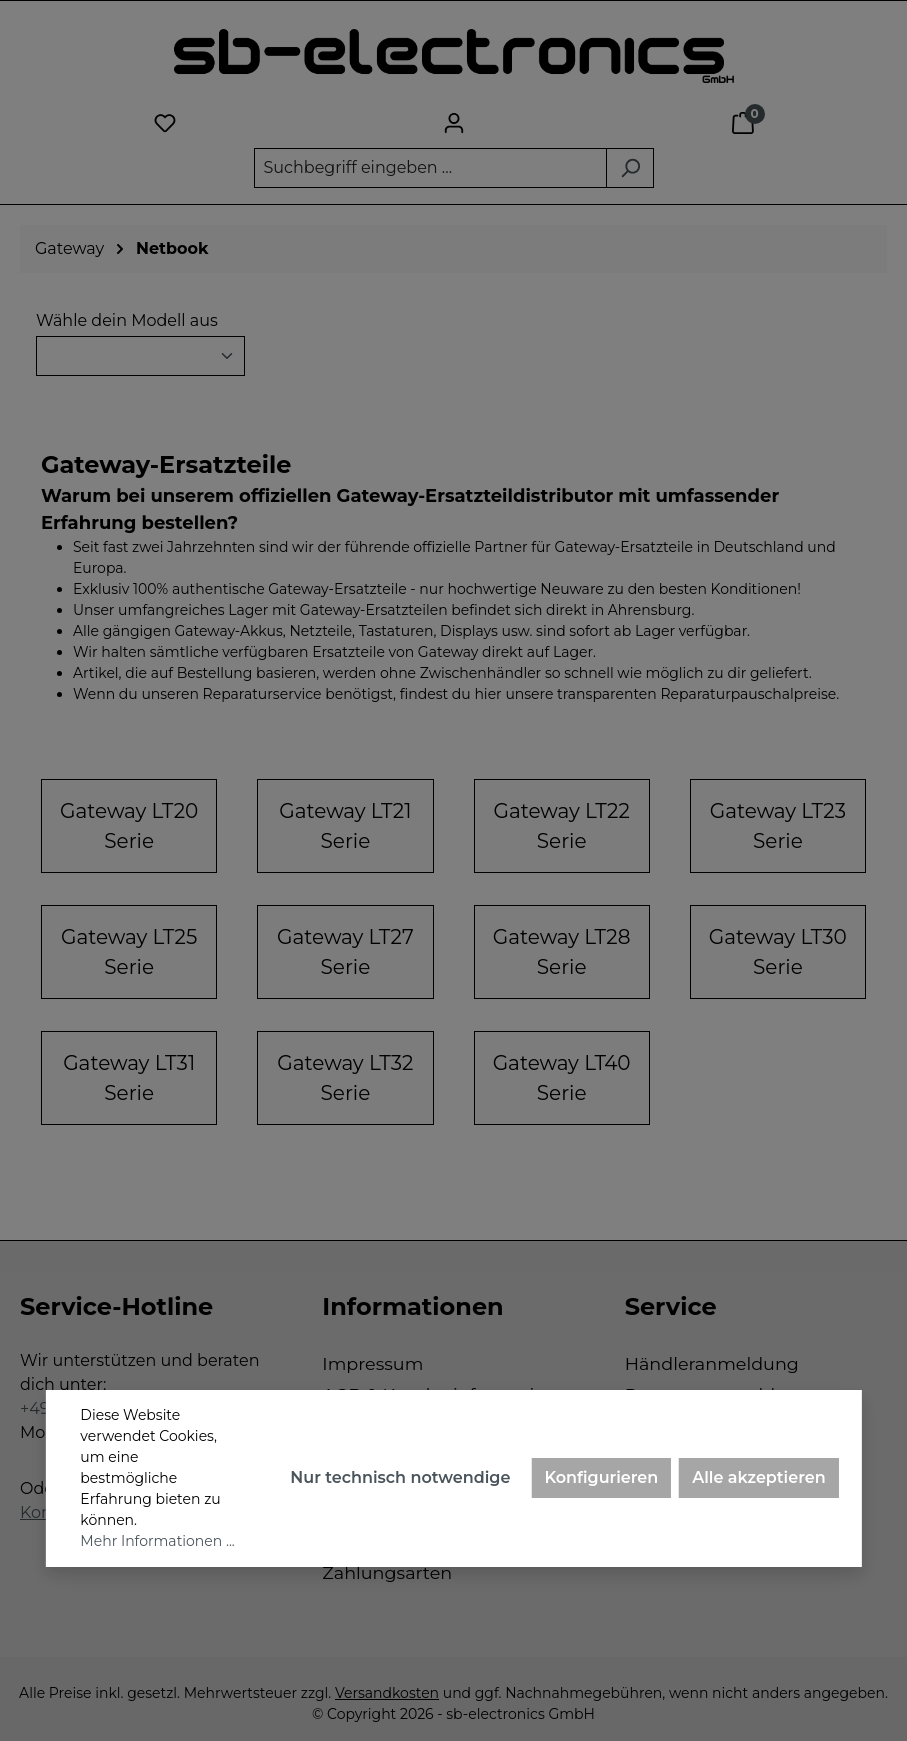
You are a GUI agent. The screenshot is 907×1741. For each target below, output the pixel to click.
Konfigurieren (601, 1477)
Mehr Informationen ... (157, 1541)
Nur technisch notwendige (400, 1477)
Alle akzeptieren (758, 1477)
